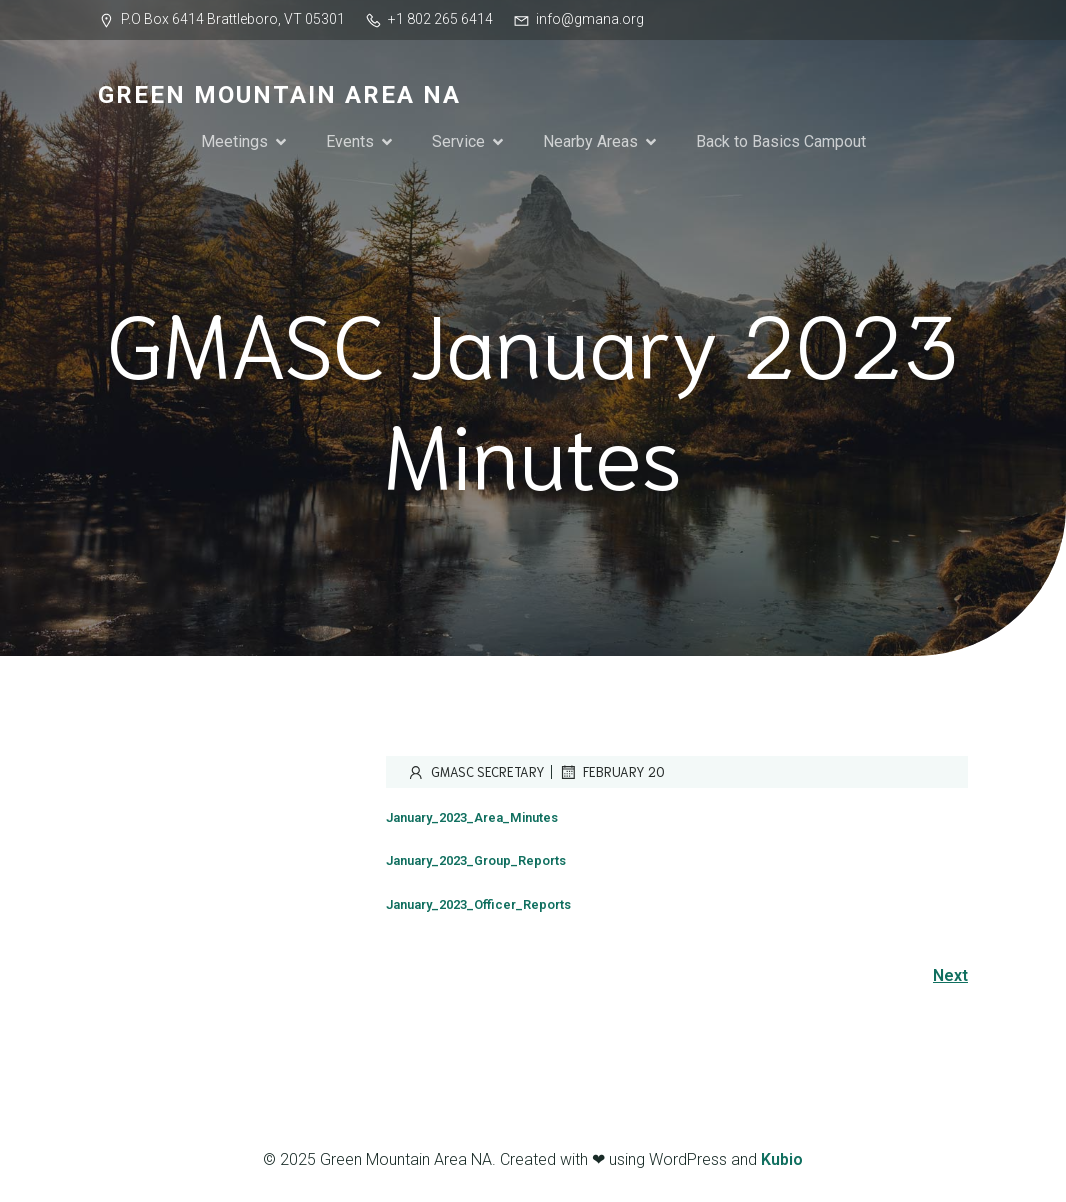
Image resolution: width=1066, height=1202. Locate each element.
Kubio (782, 1159)
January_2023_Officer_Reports (478, 904)
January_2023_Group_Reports (476, 860)
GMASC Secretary (475, 772)
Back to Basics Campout (781, 141)
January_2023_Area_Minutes (472, 817)
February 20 (611, 772)
